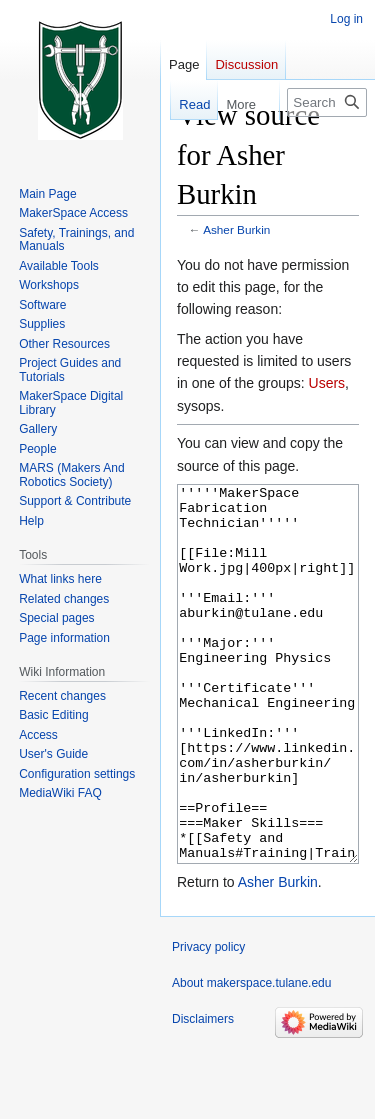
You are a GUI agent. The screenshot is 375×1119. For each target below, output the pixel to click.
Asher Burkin (236, 229)
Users (327, 383)
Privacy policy (208, 1022)
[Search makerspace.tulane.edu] (327, 102)
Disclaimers (203, 1094)
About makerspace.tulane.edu (251, 1058)
